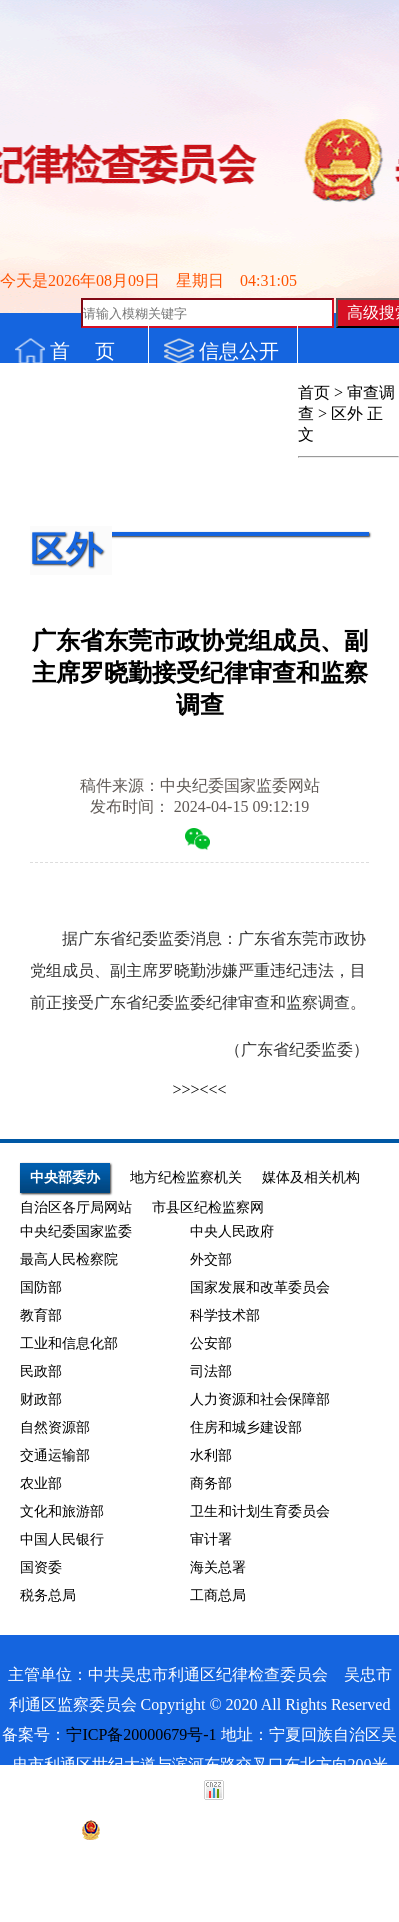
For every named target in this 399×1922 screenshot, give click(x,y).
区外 (347, 413)
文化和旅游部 (62, 1511)
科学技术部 (225, 1315)
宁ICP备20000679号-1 (141, 1734)
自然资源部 (55, 1427)
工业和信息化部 (69, 1343)
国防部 (41, 1287)
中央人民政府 (232, 1231)
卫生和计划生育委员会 (260, 1511)
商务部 (211, 1483)
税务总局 (48, 1595)
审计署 (211, 1539)
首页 (314, 392)
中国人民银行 (62, 1539)
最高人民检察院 (69, 1259)
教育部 (41, 1315)
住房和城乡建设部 (246, 1427)
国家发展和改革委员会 (260, 1287)
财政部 (41, 1399)
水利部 (211, 1455)
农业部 (41, 1483)
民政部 (41, 1371)
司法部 (211, 1371)
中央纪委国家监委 (76, 1231)
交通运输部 (55, 1455)
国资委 (41, 1567)
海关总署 (218, 1567)
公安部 (211, 1343)
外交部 (211, 1259)
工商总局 (218, 1595)
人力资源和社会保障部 (260, 1399)
